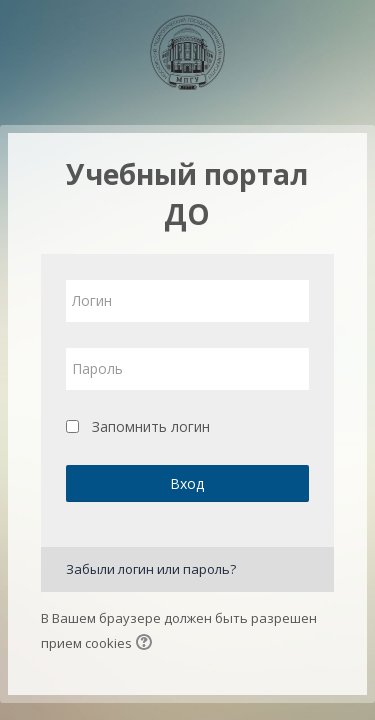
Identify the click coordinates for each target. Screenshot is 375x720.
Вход (187, 483)
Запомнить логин (151, 426)
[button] (147, 644)
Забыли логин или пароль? (151, 569)
